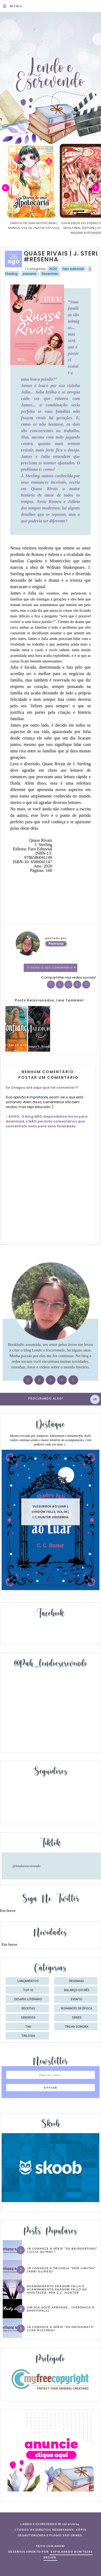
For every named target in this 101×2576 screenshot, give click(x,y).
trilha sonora (76, 2026)
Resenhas (50, 273)
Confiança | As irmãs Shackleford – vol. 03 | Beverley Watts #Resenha (29, 228)
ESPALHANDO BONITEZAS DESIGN (68, 2554)
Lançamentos (28, 1981)
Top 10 (28, 1990)
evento (76, 1999)
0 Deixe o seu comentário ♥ (51, 967)
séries (77, 2017)
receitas (28, 2008)
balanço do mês (76, 1990)
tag (28, 2026)
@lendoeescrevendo (26, 1866)
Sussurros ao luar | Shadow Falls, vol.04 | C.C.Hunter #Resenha (50, 1511)
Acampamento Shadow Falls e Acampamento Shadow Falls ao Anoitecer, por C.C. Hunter (57, 2289)
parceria (29, 273)
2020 (53, 269)
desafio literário (28, 1999)
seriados (28, 2017)
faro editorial (73, 269)
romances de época (76, 2008)
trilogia (28, 2036)
